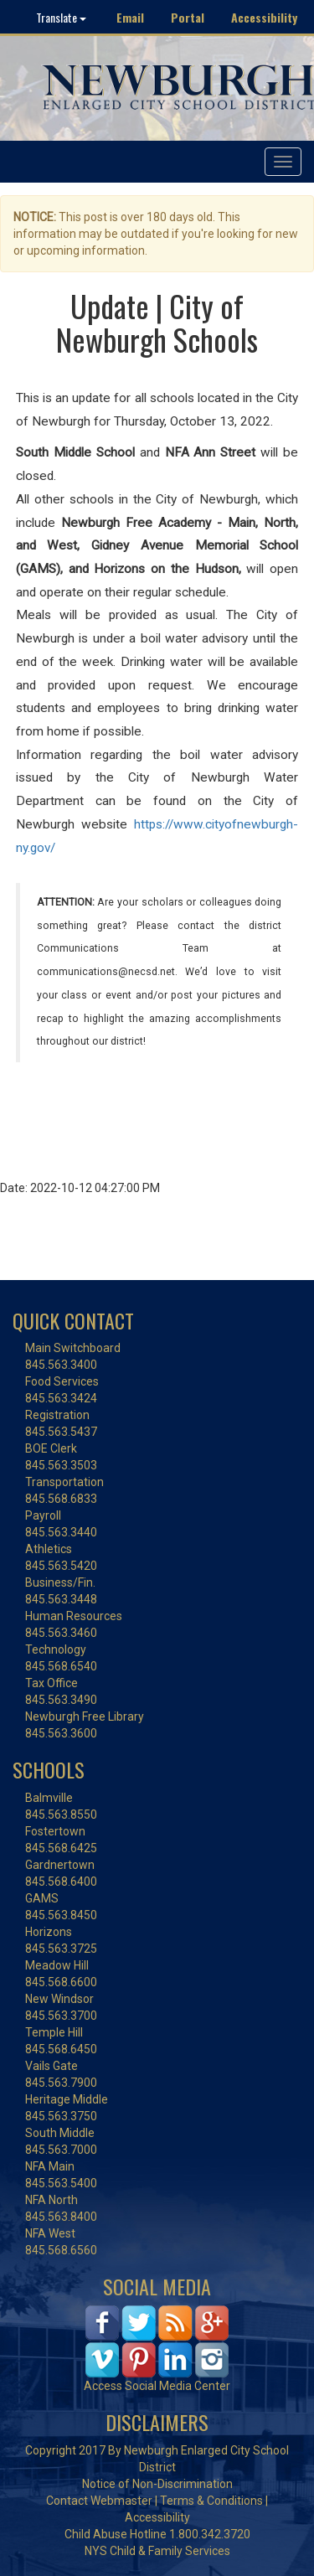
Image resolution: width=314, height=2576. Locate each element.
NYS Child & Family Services (157, 2551)
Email (130, 17)
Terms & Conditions (211, 2500)
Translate (61, 17)
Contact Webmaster (99, 2500)
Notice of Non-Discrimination (157, 2484)
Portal (187, 17)
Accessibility (264, 17)
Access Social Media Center (157, 2386)
